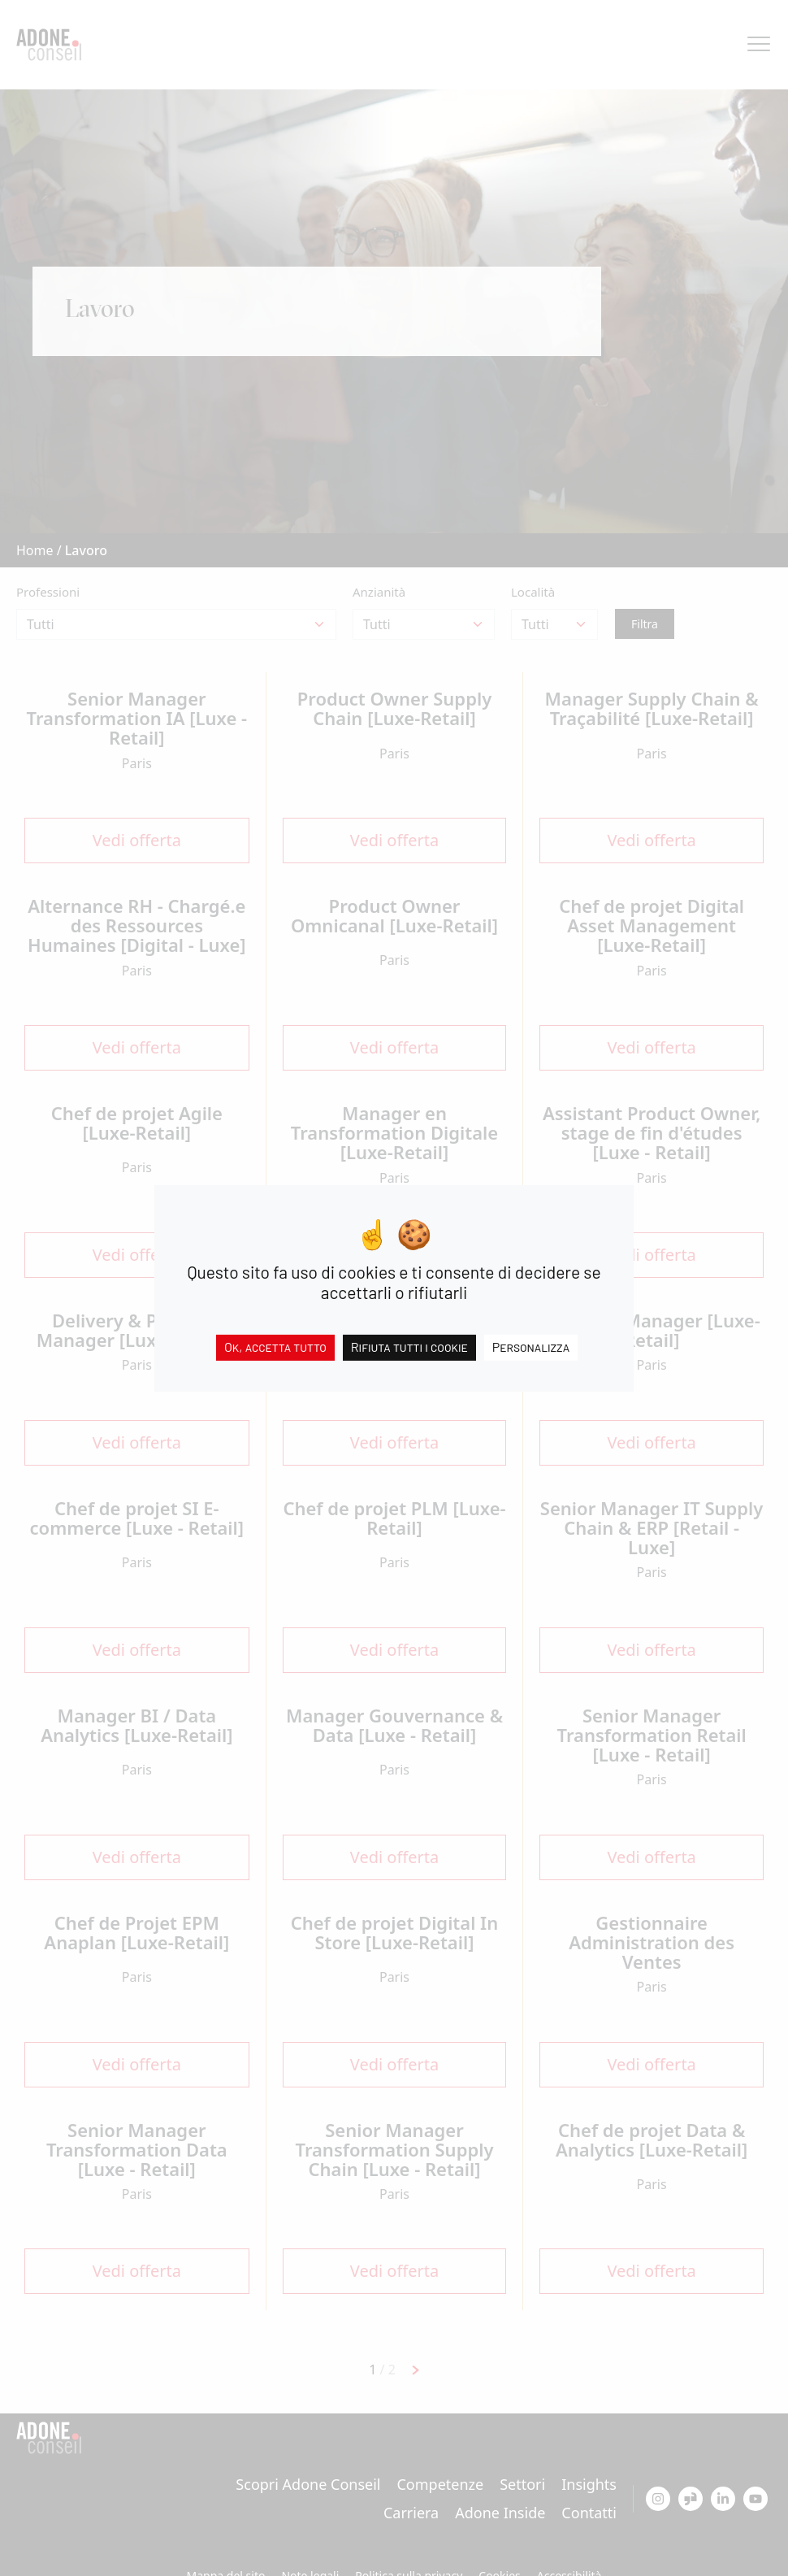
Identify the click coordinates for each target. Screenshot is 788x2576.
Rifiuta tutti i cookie (409, 1345)
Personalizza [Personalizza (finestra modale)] (530, 1345)
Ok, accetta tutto (275, 1345)
